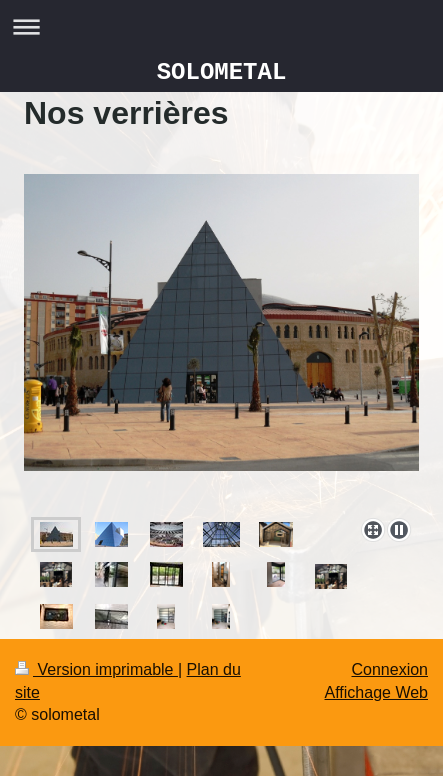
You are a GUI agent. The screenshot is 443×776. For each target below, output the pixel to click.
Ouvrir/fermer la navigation (221, 26)
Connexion (390, 669)
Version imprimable (96, 669)
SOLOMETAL (222, 72)
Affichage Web (376, 692)
